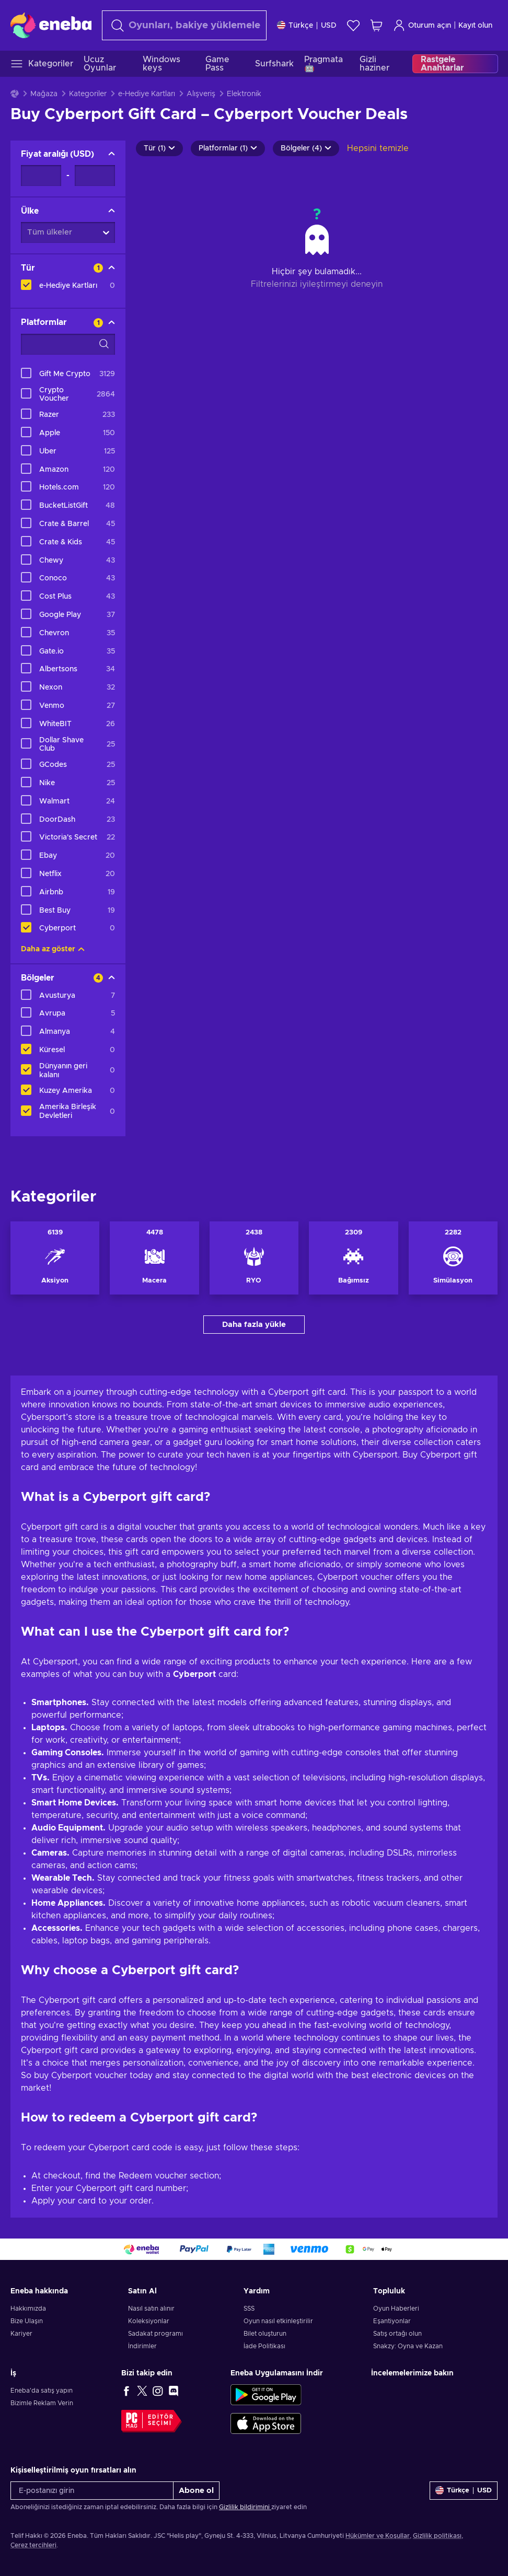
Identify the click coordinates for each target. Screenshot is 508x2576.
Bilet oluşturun (265, 2333)
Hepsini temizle (378, 148)
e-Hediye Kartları (146, 94)
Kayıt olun (475, 25)
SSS (249, 2308)
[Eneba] (50, 25)
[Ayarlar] (307, 25)
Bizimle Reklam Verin (41, 2403)
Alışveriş (201, 94)
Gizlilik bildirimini (245, 2507)
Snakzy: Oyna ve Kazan (408, 2346)
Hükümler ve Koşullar (377, 2536)
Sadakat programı (155, 2333)
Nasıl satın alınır (151, 2308)
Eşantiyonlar (392, 2321)
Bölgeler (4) (306, 148)
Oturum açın (422, 25)
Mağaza (43, 94)
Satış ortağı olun (397, 2333)
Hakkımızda (28, 2308)
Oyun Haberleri (396, 2308)
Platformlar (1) (228, 148)
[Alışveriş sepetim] (376, 25)
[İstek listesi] (353, 25)
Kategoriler (88, 94)
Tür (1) (159, 148)
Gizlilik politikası (437, 2536)
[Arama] (184, 25)
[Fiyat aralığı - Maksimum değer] (95, 175)
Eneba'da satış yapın (41, 2390)
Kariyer (21, 2333)
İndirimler (142, 2346)
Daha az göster (53, 949)
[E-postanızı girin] (92, 2490)
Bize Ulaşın (26, 2321)
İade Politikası (264, 2346)
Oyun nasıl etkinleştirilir (278, 2321)
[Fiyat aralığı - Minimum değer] (41, 175)
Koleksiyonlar (148, 2321)
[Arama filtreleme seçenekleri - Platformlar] (68, 344)
